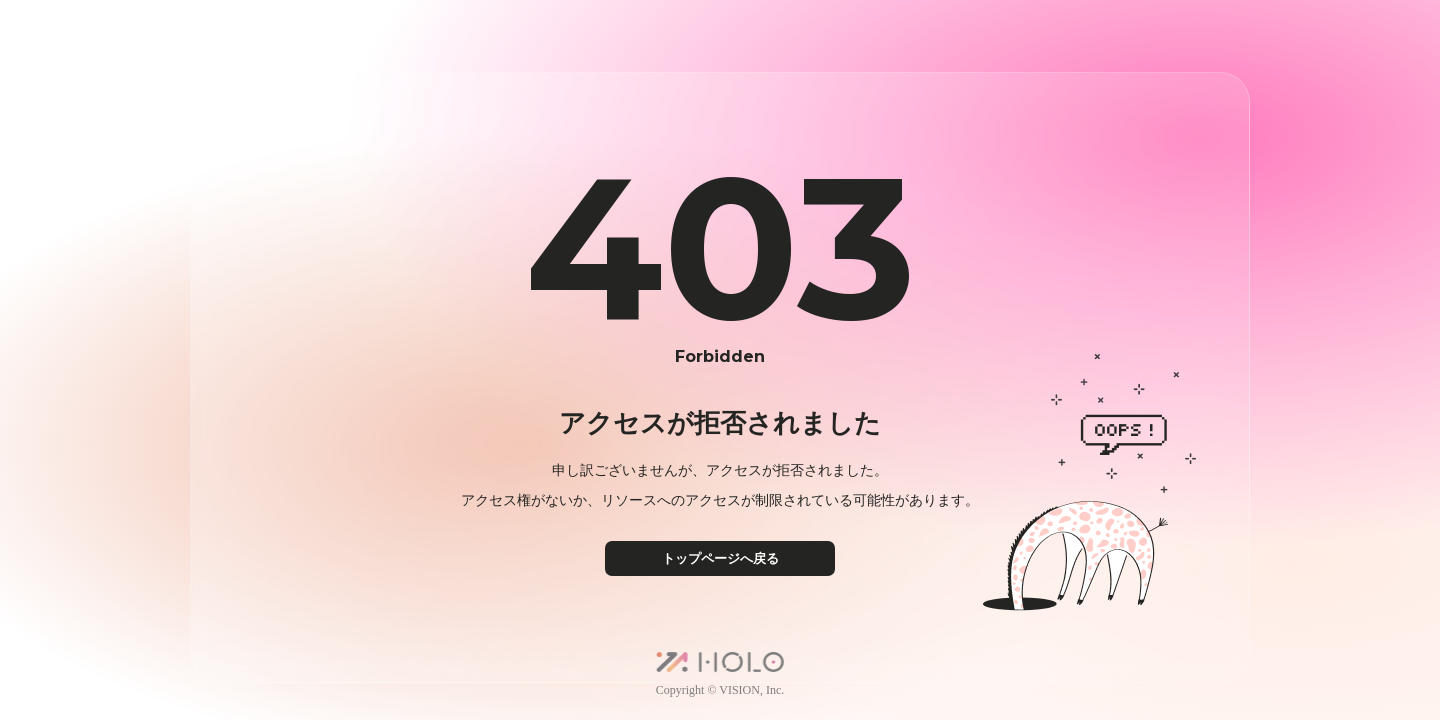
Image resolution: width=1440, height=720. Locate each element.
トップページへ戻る (720, 558)
